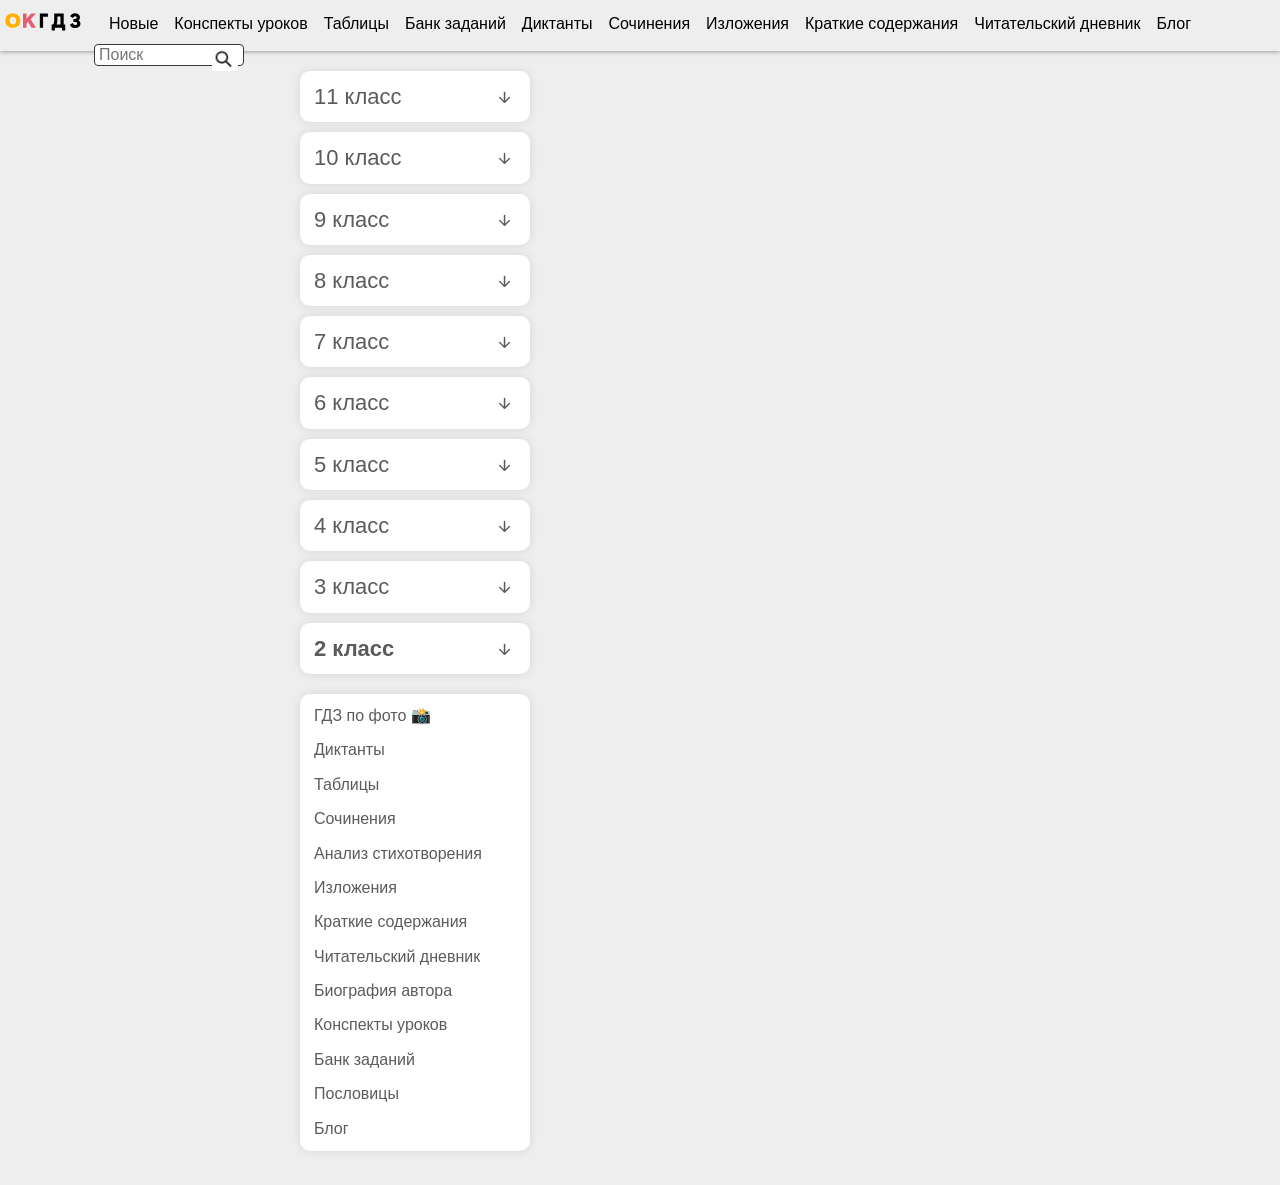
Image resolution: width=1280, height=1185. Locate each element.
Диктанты (557, 23)
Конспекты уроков (240, 23)
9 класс (412, 219)
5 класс (412, 464)
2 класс (412, 648)
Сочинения (650, 23)
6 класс (412, 402)
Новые (133, 23)
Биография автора (383, 990)
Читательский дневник (1057, 23)
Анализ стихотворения (398, 853)
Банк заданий (455, 23)
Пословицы (356, 1093)
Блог (1173, 23)
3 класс (412, 586)
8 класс (412, 280)
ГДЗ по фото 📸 (372, 715)
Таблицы (356, 23)
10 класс (412, 157)
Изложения (747, 23)
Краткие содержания (881, 23)
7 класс (412, 341)
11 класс (412, 96)
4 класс (412, 525)
